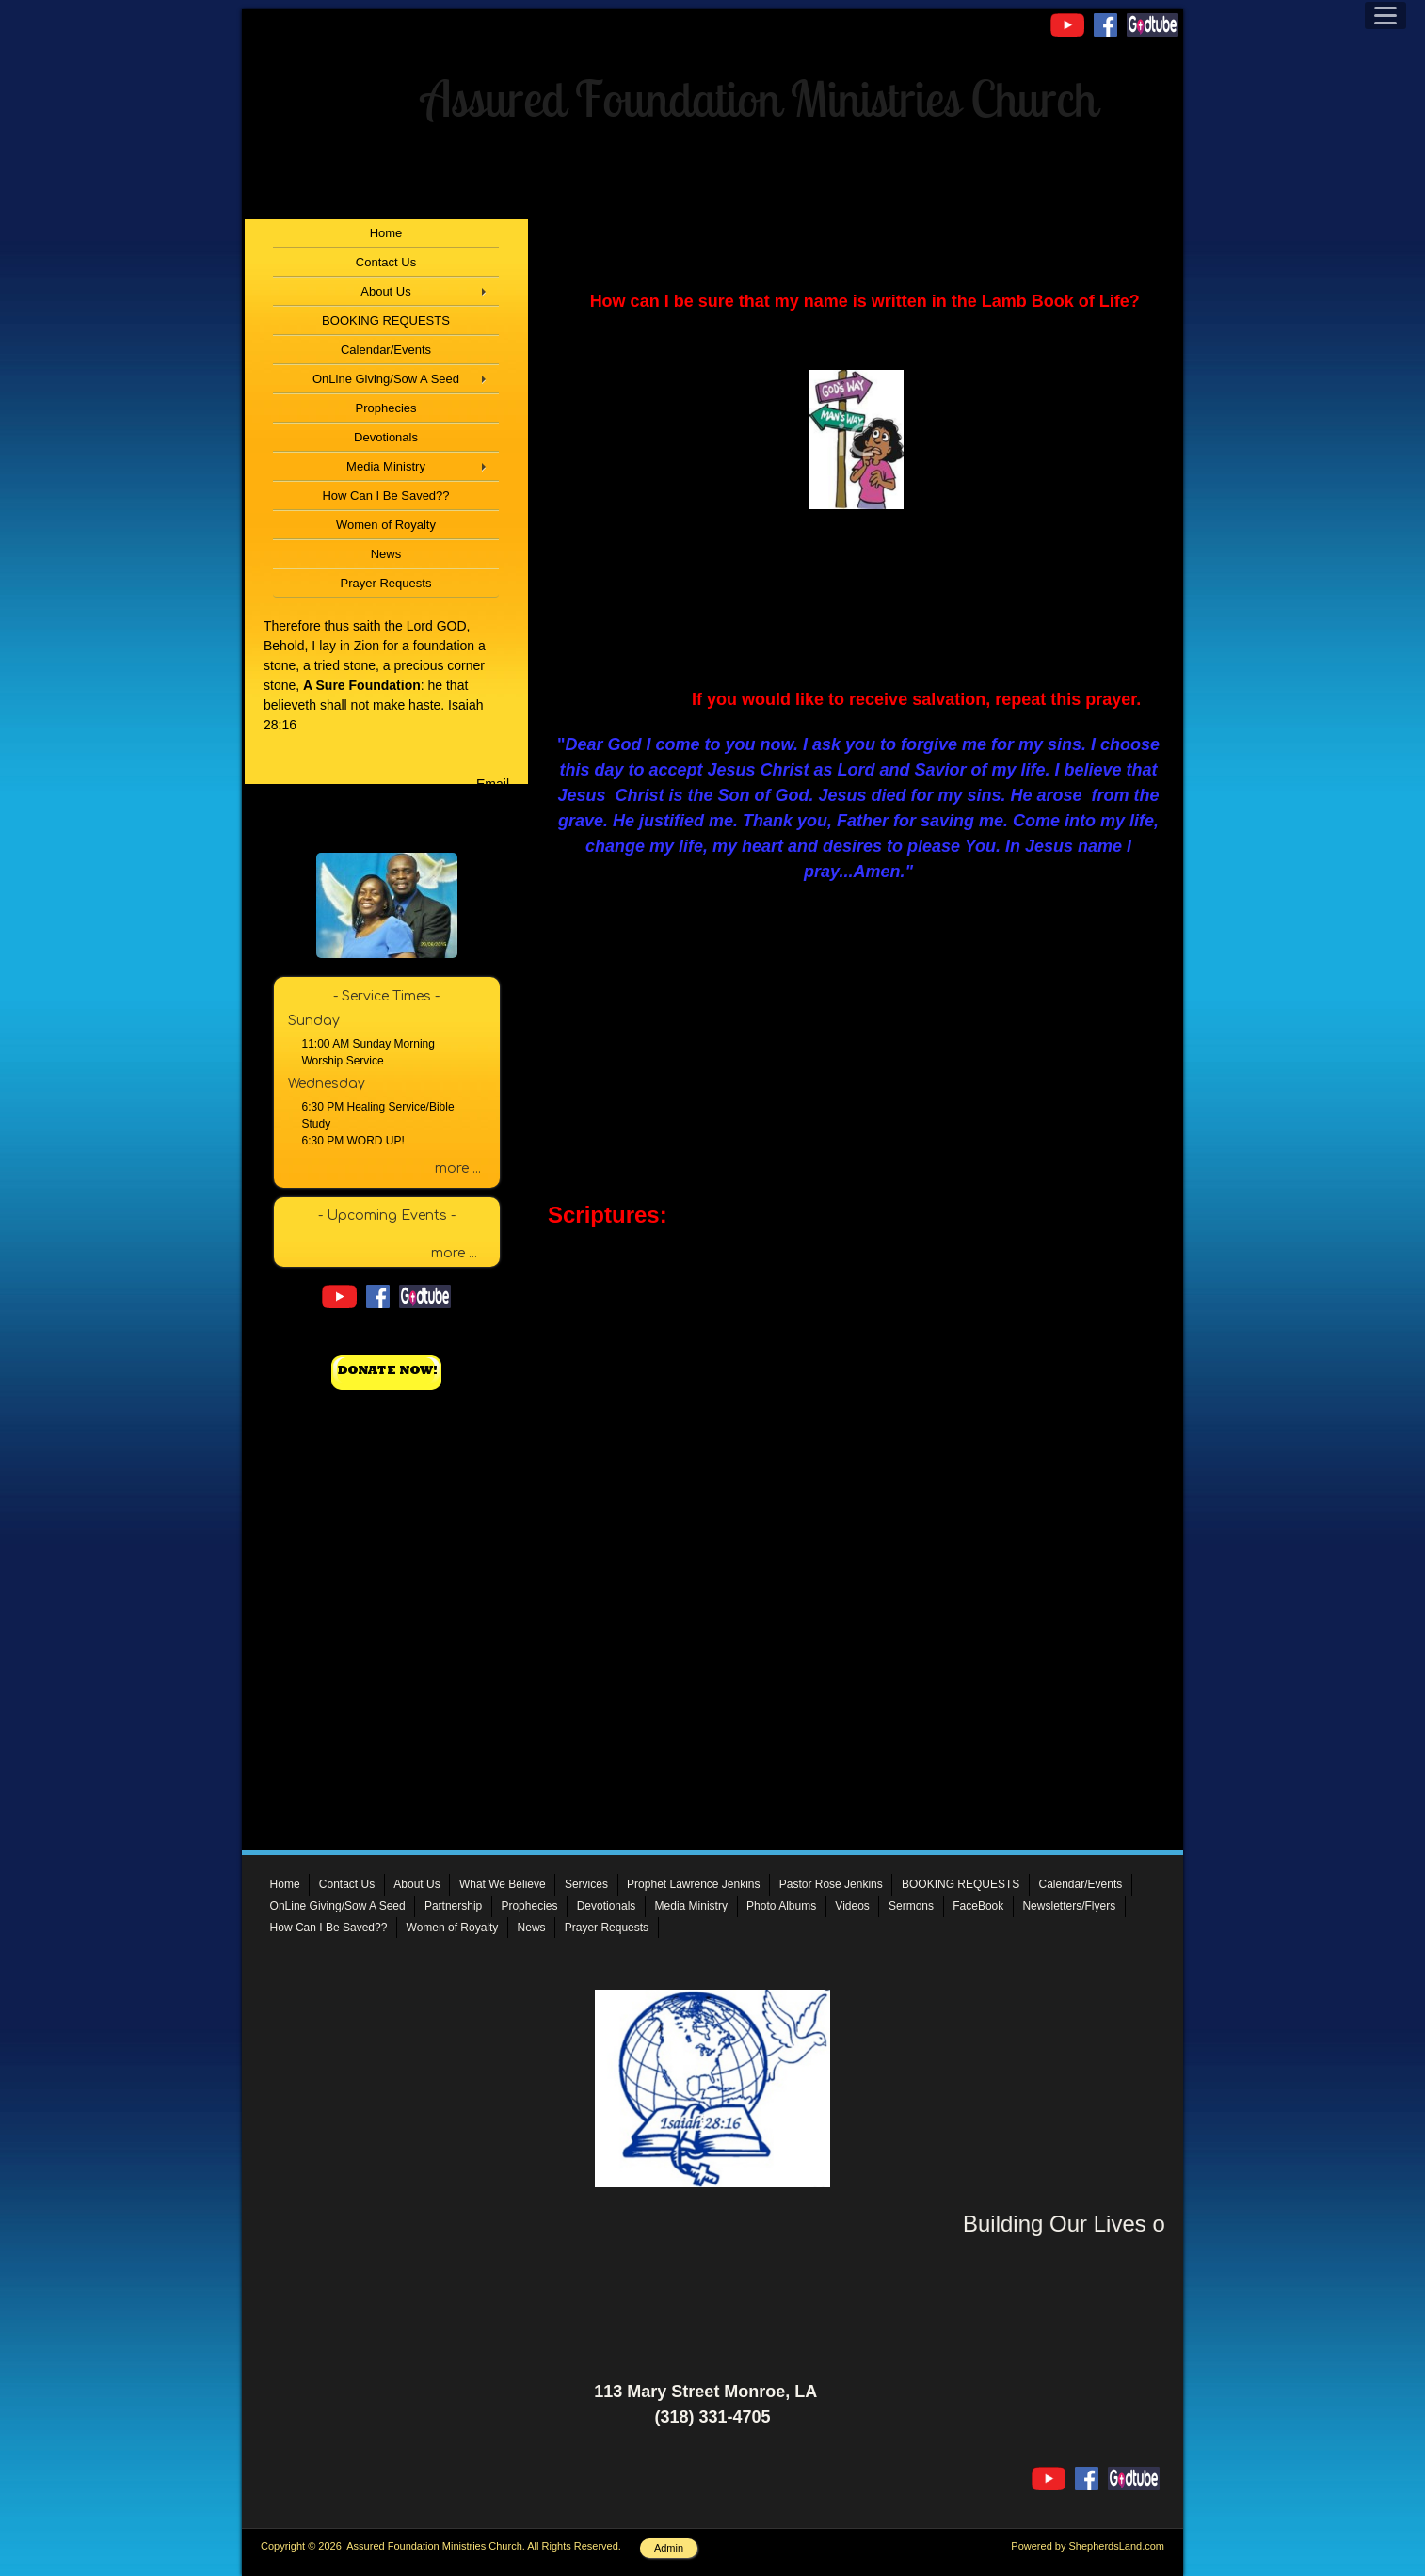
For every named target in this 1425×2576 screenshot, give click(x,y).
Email (492, 784)
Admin (668, 2547)
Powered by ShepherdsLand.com (1087, 2546)
